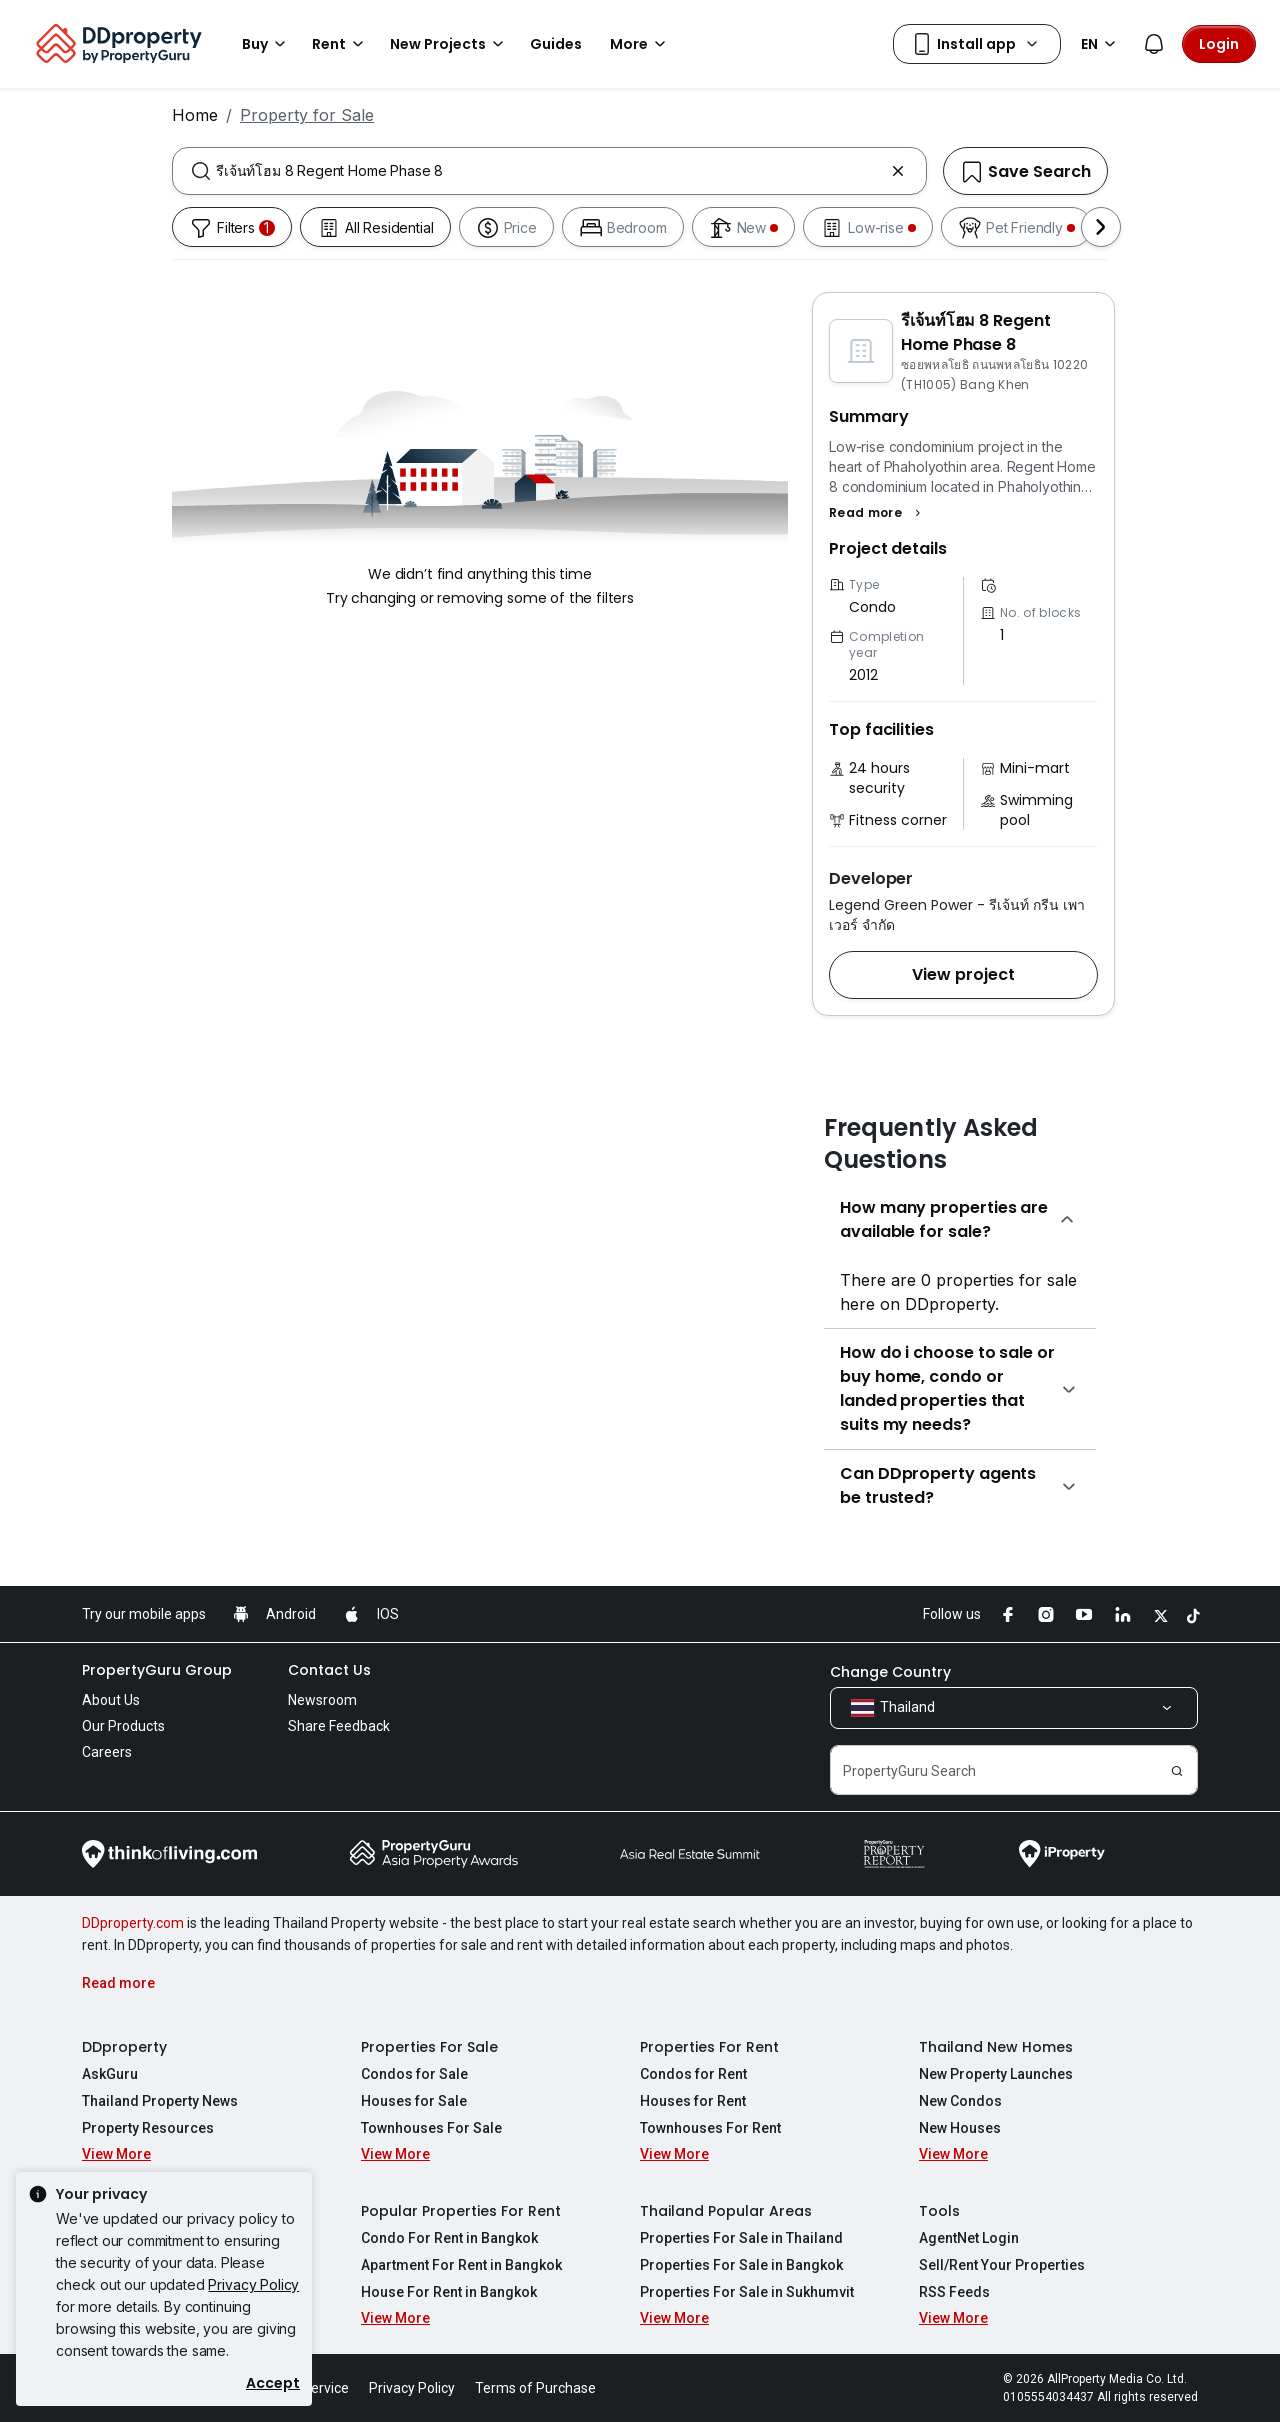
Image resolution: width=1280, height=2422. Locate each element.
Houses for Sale (414, 2101)
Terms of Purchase (535, 2388)
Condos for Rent (693, 2074)
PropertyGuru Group (157, 1670)
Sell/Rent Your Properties (1002, 2265)
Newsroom (322, 1700)
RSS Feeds (954, 2292)
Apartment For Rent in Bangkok (461, 2265)
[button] (877, 513)
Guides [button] (556, 44)
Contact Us (329, 1670)
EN (1101, 44)
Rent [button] (341, 44)
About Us (111, 1700)
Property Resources (148, 2128)
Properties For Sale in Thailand (741, 2238)
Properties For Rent (709, 2047)
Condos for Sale (414, 2074)
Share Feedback (339, 1726)
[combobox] (549, 171)
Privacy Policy (253, 2284)
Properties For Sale (429, 2047)
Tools (939, 2211)
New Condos (960, 2101)
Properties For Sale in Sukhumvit (747, 2292)
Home (195, 115)
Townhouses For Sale (431, 2128)
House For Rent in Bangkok (449, 2292)
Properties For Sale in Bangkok (741, 2265)
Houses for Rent (693, 2101)
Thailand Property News (160, 2101)
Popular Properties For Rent (461, 2211)
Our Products (123, 1726)
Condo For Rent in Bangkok (449, 2238)
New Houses (960, 2128)
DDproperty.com (133, 1923)
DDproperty (124, 2047)
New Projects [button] (450, 44)
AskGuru (110, 2074)
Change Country (890, 1672)
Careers (107, 1752)
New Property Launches (996, 2074)
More (641, 44)
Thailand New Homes (996, 2047)
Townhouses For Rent (710, 2128)
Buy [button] (267, 44)
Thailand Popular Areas (726, 2211)
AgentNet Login (969, 2238)
